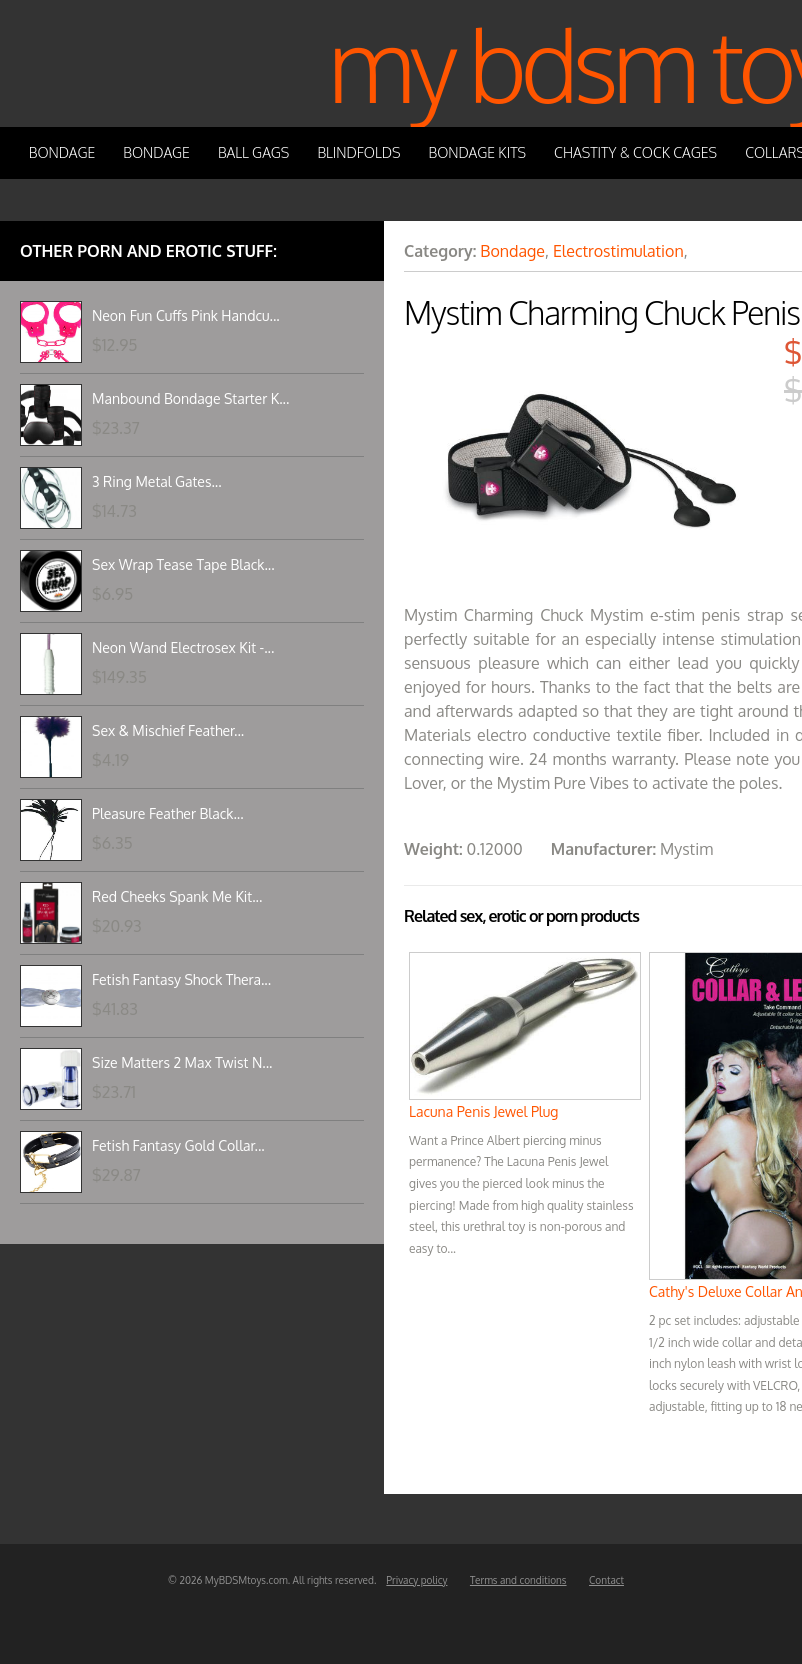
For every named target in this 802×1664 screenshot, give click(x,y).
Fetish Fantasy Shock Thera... (181, 979)
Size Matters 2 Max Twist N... (182, 1062)
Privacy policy (416, 1580)
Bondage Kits (478, 152)
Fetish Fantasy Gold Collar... (178, 1145)
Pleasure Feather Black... (168, 813)
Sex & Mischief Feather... (168, 730)
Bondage (62, 152)
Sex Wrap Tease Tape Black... (183, 564)
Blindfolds (358, 152)
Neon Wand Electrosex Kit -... (183, 647)
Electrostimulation (618, 251)
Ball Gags (253, 152)
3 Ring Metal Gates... (157, 481)
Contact (606, 1580)
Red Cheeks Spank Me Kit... (177, 896)
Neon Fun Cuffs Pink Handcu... (186, 315)
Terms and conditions (518, 1580)
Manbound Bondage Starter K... (190, 398)
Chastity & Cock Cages (635, 152)
